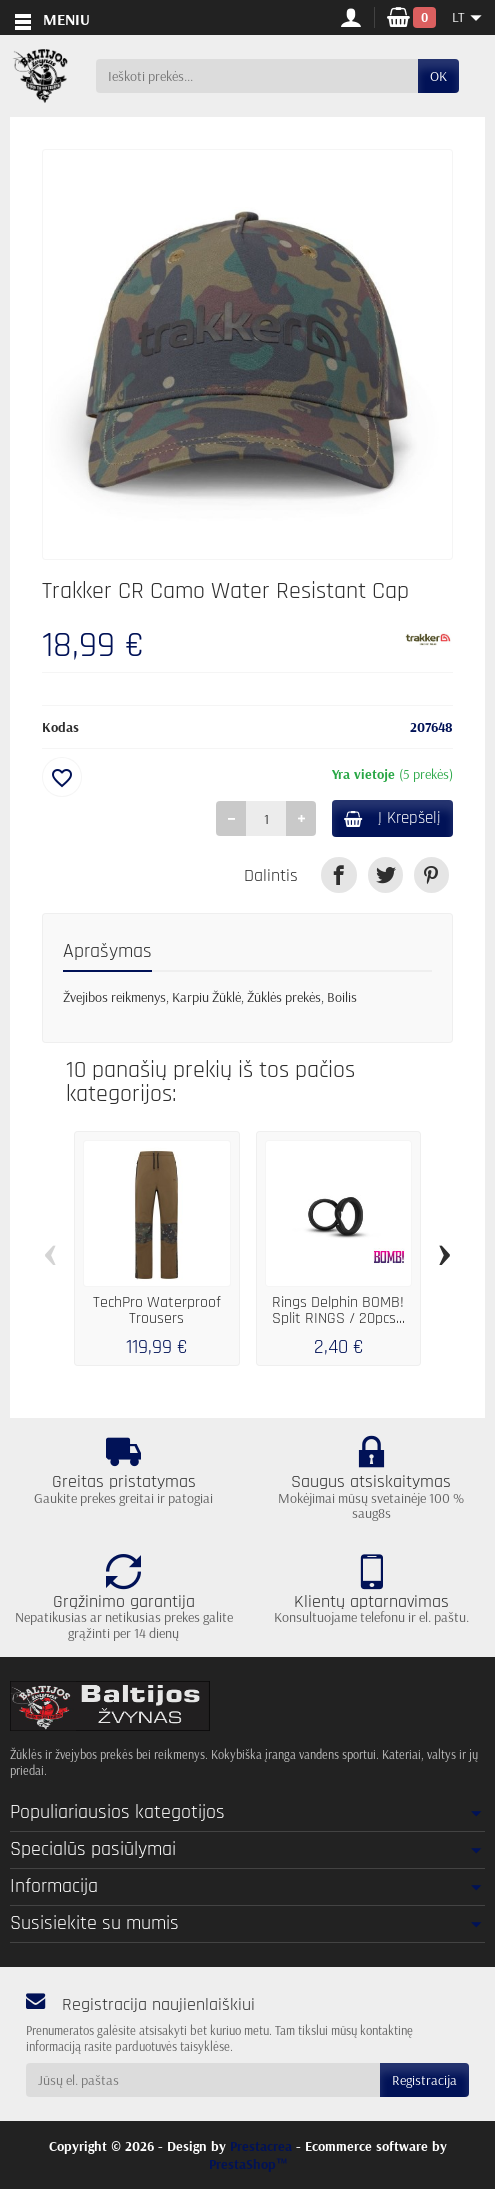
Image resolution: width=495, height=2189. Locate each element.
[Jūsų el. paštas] (203, 2080)
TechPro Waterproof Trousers (157, 1310)
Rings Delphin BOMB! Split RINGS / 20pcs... (338, 1310)
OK (438, 76)
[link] (338, 874)
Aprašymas (107, 951)
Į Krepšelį (392, 818)
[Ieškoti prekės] (257, 76)
